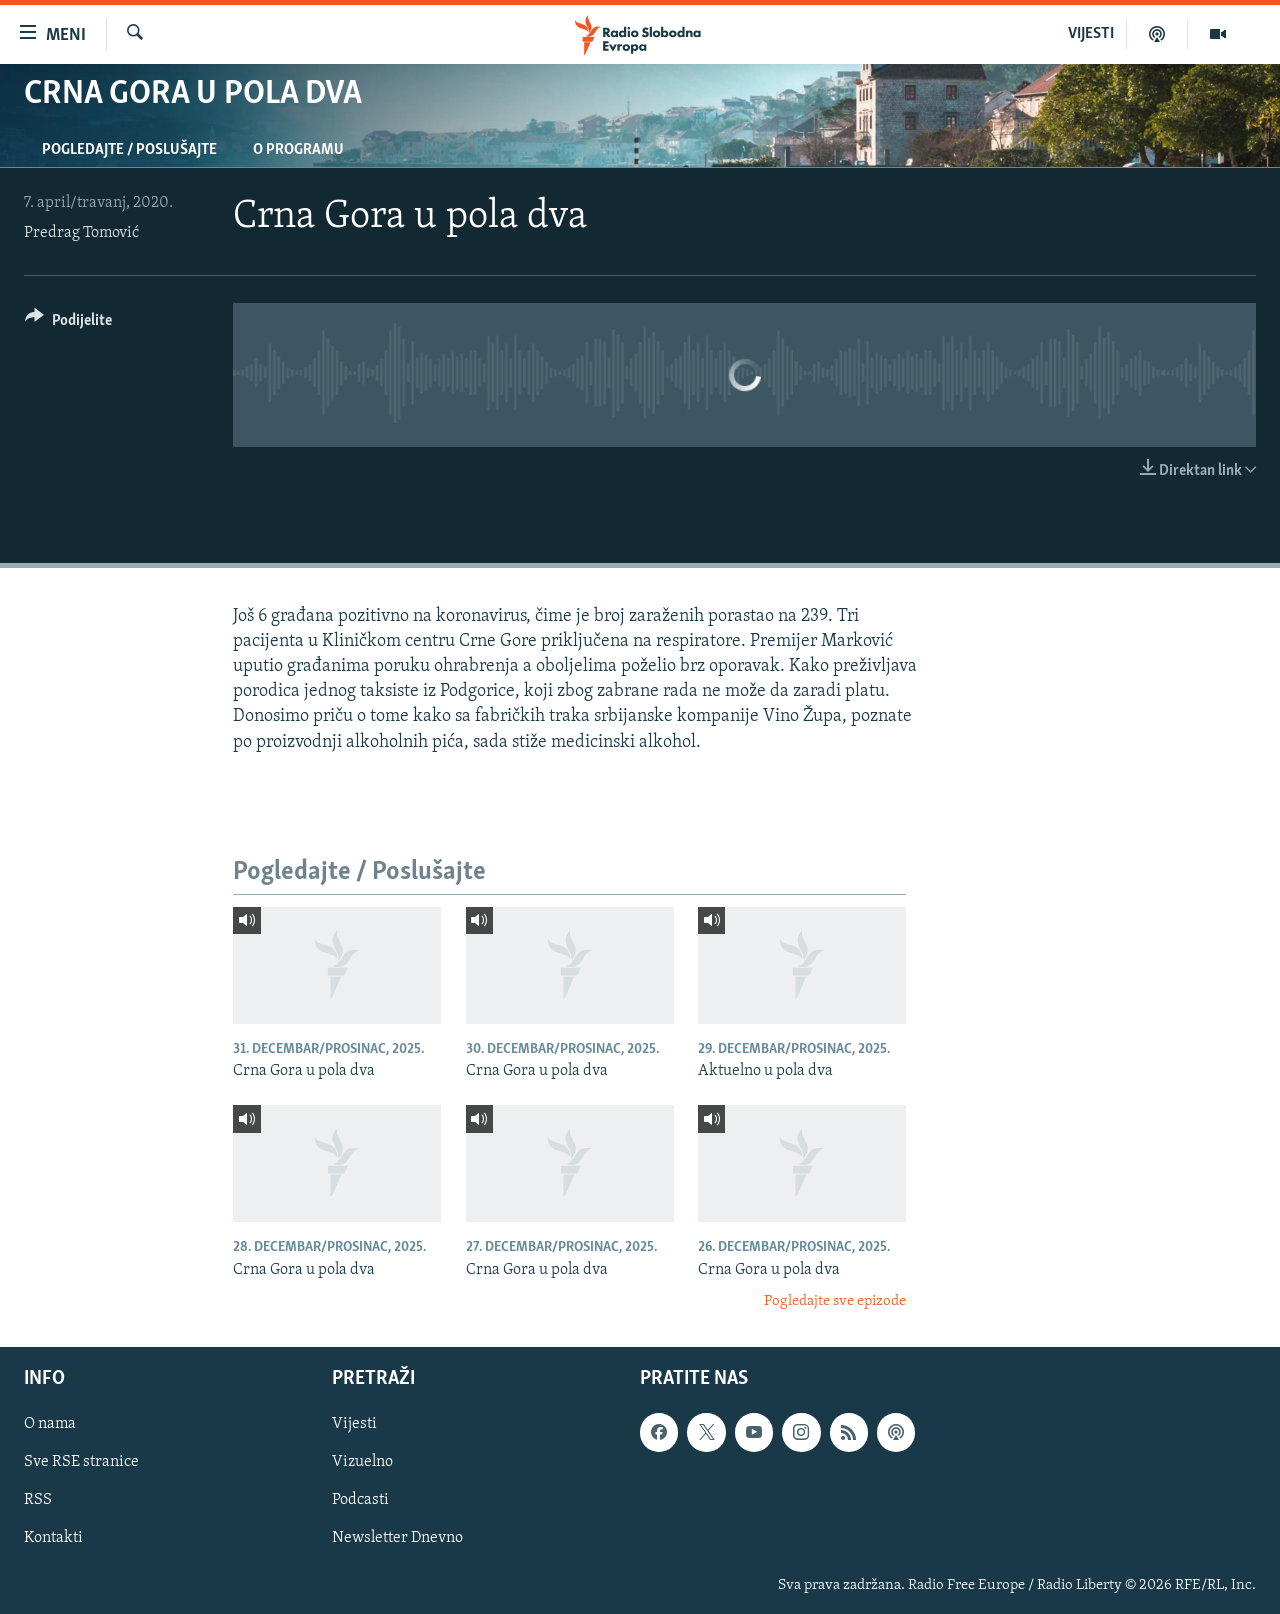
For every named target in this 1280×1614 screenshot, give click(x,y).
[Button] (68, 323)
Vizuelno (362, 1462)
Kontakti (53, 1538)
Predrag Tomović (81, 233)
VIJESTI (1091, 34)
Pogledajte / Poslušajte (129, 150)
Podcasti (360, 1500)
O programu (298, 150)
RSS (38, 1500)
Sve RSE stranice (81, 1462)
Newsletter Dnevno (397, 1538)
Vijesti (354, 1424)
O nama (50, 1424)
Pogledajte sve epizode (835, 1301)
